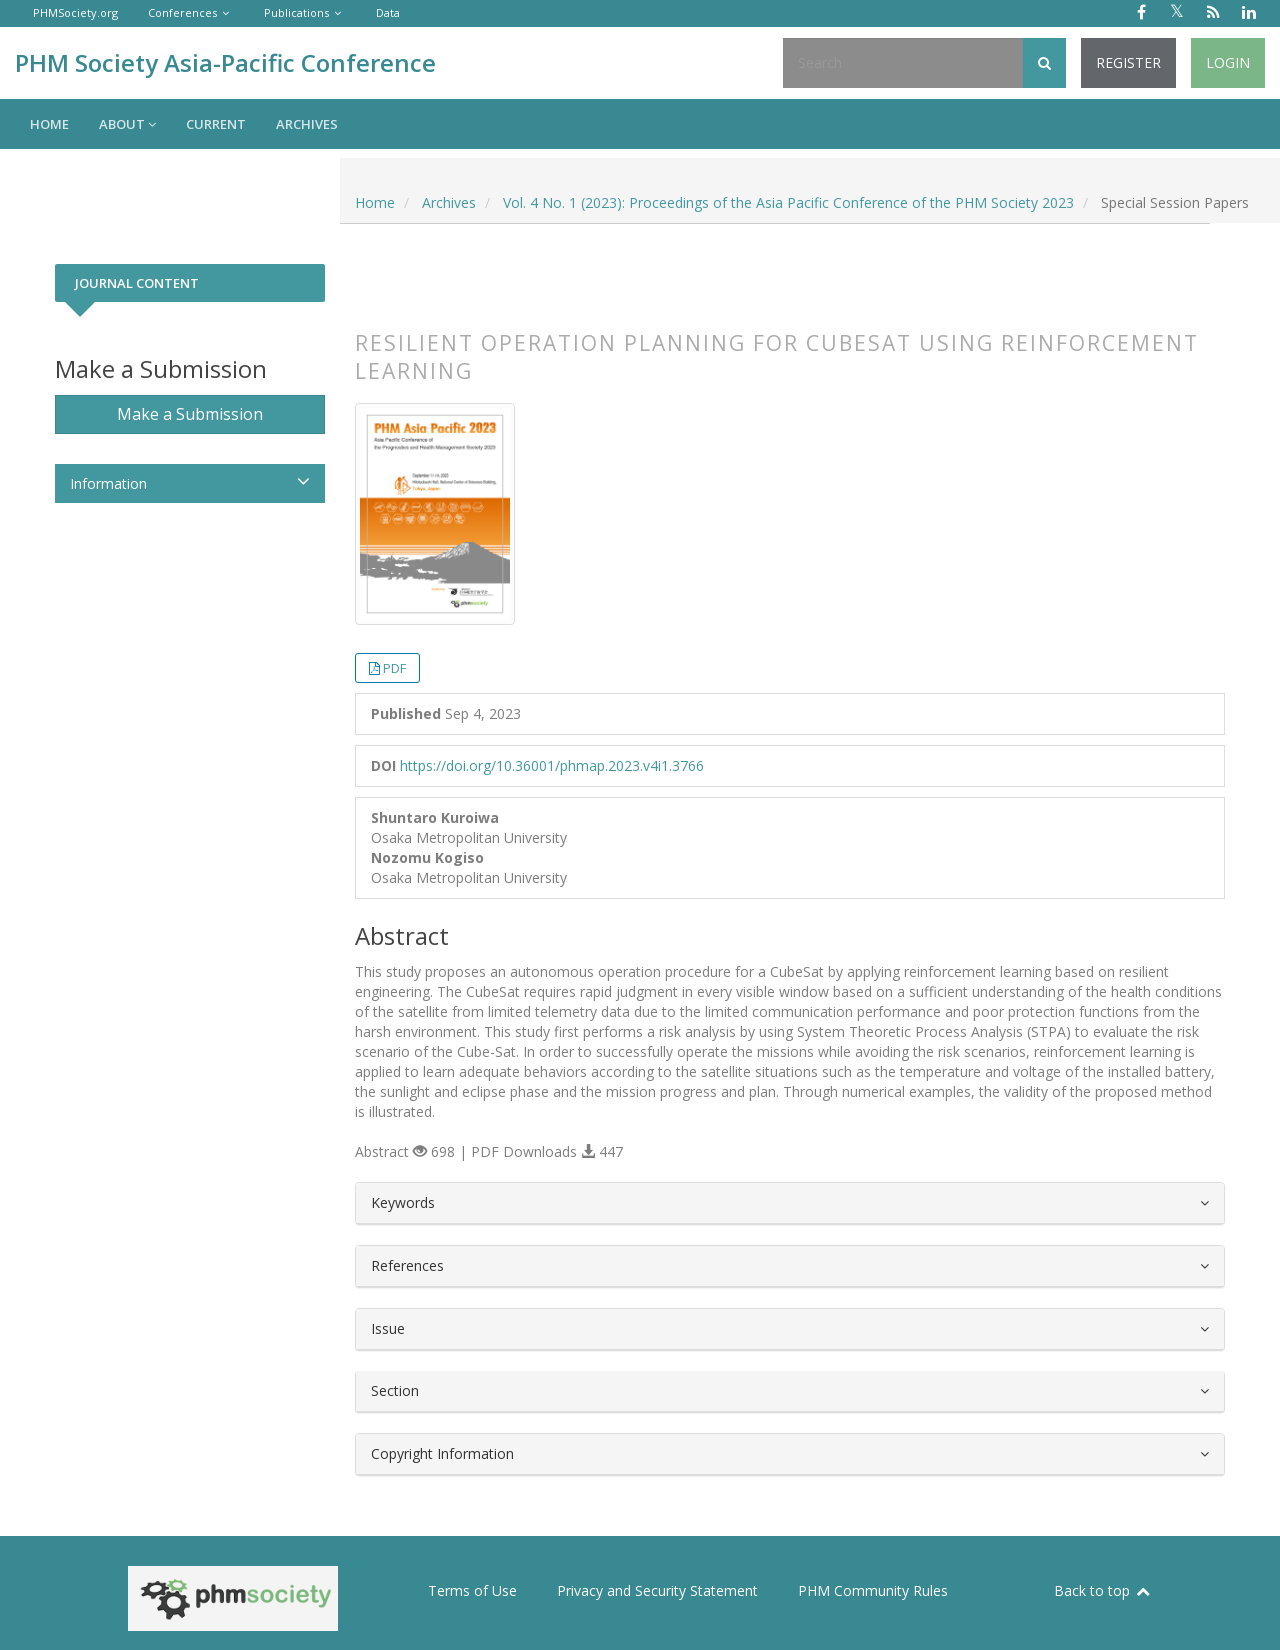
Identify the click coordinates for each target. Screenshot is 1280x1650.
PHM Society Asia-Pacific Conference (225, 62)
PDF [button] (394, 668)
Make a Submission (190, 414)
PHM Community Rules (873, 1590)
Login (1228, 62)
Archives (307, 124)
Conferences (182, 12)
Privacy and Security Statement (657, 1590)
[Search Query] (903, 63)
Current (216, 124)
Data (388, 12)
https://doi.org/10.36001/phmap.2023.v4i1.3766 (552, 765)
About (127, 124)
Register (1128, 62)
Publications (296, 12)
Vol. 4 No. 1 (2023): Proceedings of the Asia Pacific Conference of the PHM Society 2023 (788, 202)
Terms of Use (472, 1590)
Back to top (1103, 1590)
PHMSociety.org (75, 12)
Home (49, 124)
